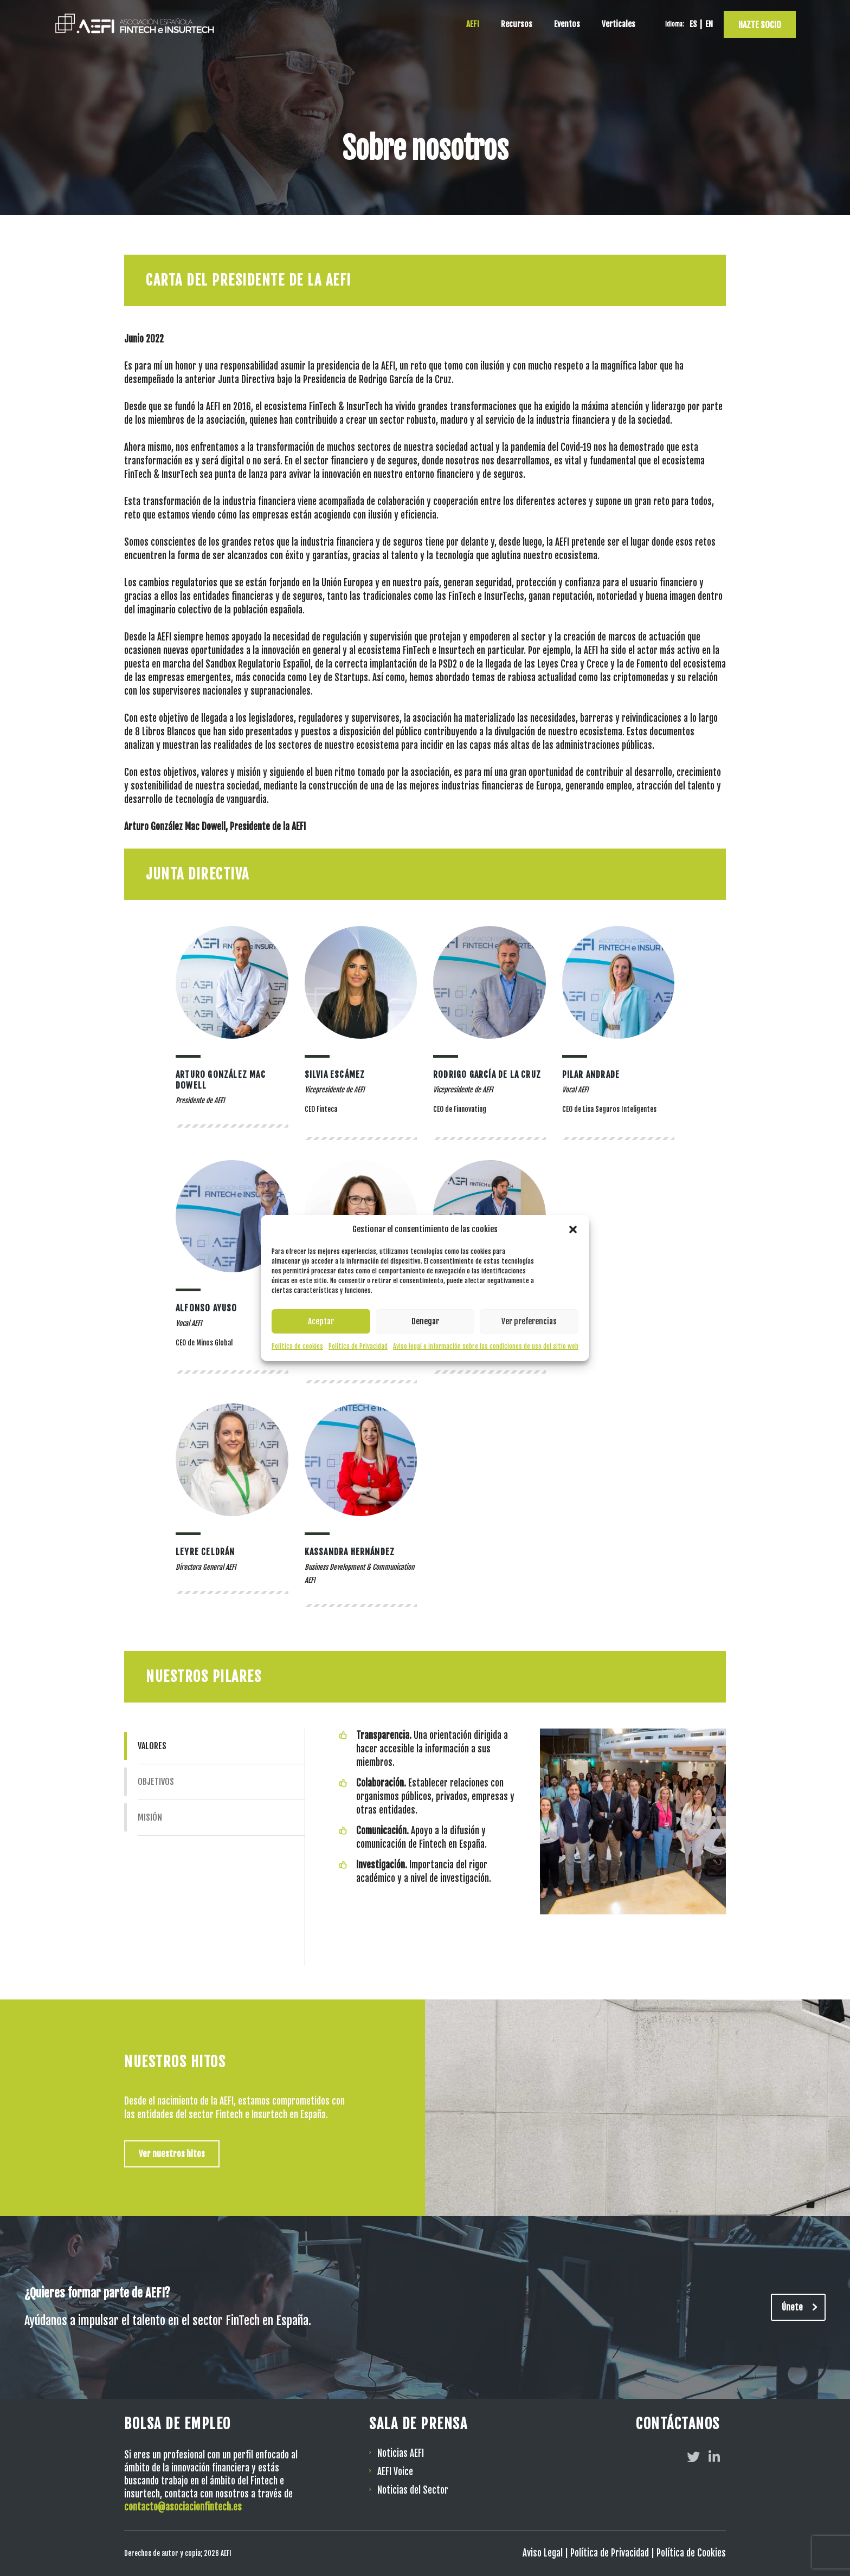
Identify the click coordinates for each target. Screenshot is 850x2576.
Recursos (516, 24)
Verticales (618, 24)
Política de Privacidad (358, 1346)
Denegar (425, 1321)
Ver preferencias (529, 1321)
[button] (573, 1229)
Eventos (567, 24)
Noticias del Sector (412, 2490)
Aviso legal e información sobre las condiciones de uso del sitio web (485, 1346)
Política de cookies (297, 1346)
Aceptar (321, 1321)
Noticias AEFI (400, 2453)
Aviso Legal (543, 2553)
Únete (804, 2307)
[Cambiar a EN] (709, 24)
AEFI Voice (395, 2471)
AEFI (472, 24)
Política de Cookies (691, 2553)
